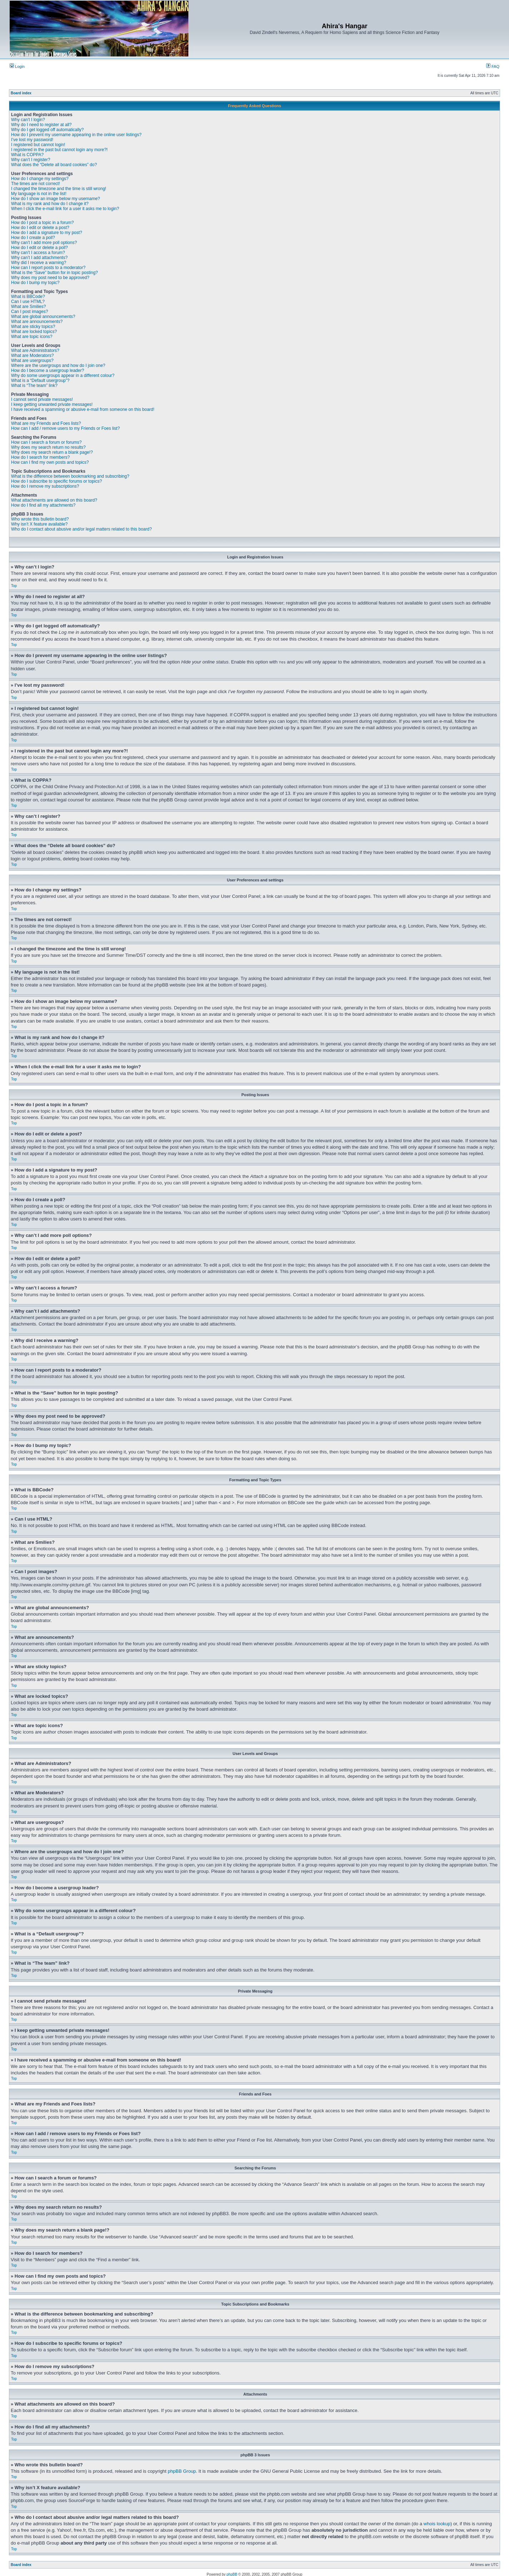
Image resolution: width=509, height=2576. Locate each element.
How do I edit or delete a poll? (39, 247)
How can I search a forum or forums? (46, 442)
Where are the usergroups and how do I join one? (58, 365)
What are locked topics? (34, 331)
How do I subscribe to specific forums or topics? (56, 481)
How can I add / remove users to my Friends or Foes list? (65, 428)
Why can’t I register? (30, 159)
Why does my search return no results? (48, 447)
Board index (21, 93)
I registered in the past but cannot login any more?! (59, 149)
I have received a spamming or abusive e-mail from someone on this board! (82, 409)
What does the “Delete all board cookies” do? (54, 164)
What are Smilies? (28, 306)
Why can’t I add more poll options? (44, 242)
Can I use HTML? (28, 301)
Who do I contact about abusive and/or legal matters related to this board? (81, 529)
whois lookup (437, 2523)
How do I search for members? (40, 457)
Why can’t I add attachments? (39, 257)
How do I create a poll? (33, 237)
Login (17, 66)
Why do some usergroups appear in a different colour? (62, 375)
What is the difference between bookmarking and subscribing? (70, 476)
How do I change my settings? (40, 178)
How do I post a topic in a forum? (42, 222)
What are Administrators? (35, 350)
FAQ (492, 66)
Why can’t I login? (28, 119)
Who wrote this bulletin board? (40, 519)
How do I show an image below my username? (55, 198)
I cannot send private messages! (42, 399)
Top (14, 586)
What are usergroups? (32, 360)
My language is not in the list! (38, 193)
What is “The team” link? (34, 385)
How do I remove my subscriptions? (45, 486)
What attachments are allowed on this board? (54, 500)
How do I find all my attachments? (43, 505)
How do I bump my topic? (35, 282)
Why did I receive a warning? (38, 262)
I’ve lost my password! (32, 139)
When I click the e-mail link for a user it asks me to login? (65, 208)
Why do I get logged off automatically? (47, 129)
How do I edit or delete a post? (40, 227)
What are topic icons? (31, 336)
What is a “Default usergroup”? (40, 380)
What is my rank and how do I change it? (50, 203)
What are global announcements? (43, 316)
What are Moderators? (32, 355)
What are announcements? (37, 321)
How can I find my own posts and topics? (50, 462)
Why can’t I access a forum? (38, 252)
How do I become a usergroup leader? (47, 370)
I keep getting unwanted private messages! (52, 404)
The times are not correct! (35, 183)
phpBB (232, 2574)
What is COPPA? (27, 154)
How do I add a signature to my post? (46, 232)
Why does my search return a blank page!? (52, 452)
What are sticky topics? (33, 326)
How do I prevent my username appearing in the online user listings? (76, 134)
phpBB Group (182, 2470)
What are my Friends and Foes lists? (46, 423)
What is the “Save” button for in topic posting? (54, 272)
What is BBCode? (28, 296)
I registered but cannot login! (38, 144)
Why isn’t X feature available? (39, 524)
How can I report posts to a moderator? (48, 267)
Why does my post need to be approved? (50, 277)
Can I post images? (29, 311)
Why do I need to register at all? (41, 124)
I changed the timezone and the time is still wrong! (58, 188)
